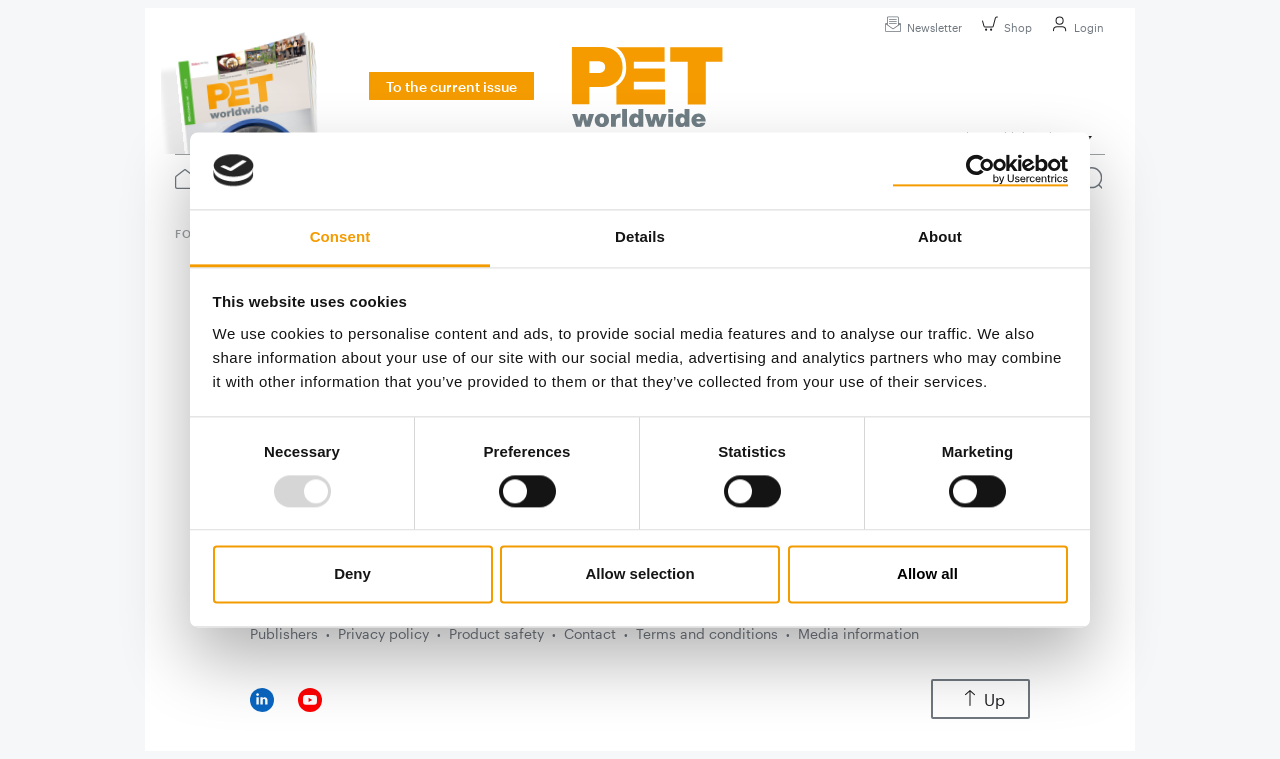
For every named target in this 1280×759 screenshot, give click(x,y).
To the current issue (451, 86)
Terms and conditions (707, 633)
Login (1075, 27)
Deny (352, 574)
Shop (1004, 27)
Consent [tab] (340, 236)
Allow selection (639, 574)
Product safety (496, 633)
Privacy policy (383, 633)
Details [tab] (640, 236)
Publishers (284, 633)
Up (980, 699)
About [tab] (940, 236)
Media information (858, 633)
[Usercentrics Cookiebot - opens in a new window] (980, 170)
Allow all (927, 574)
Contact (590, 633)
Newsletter (920, 27)
